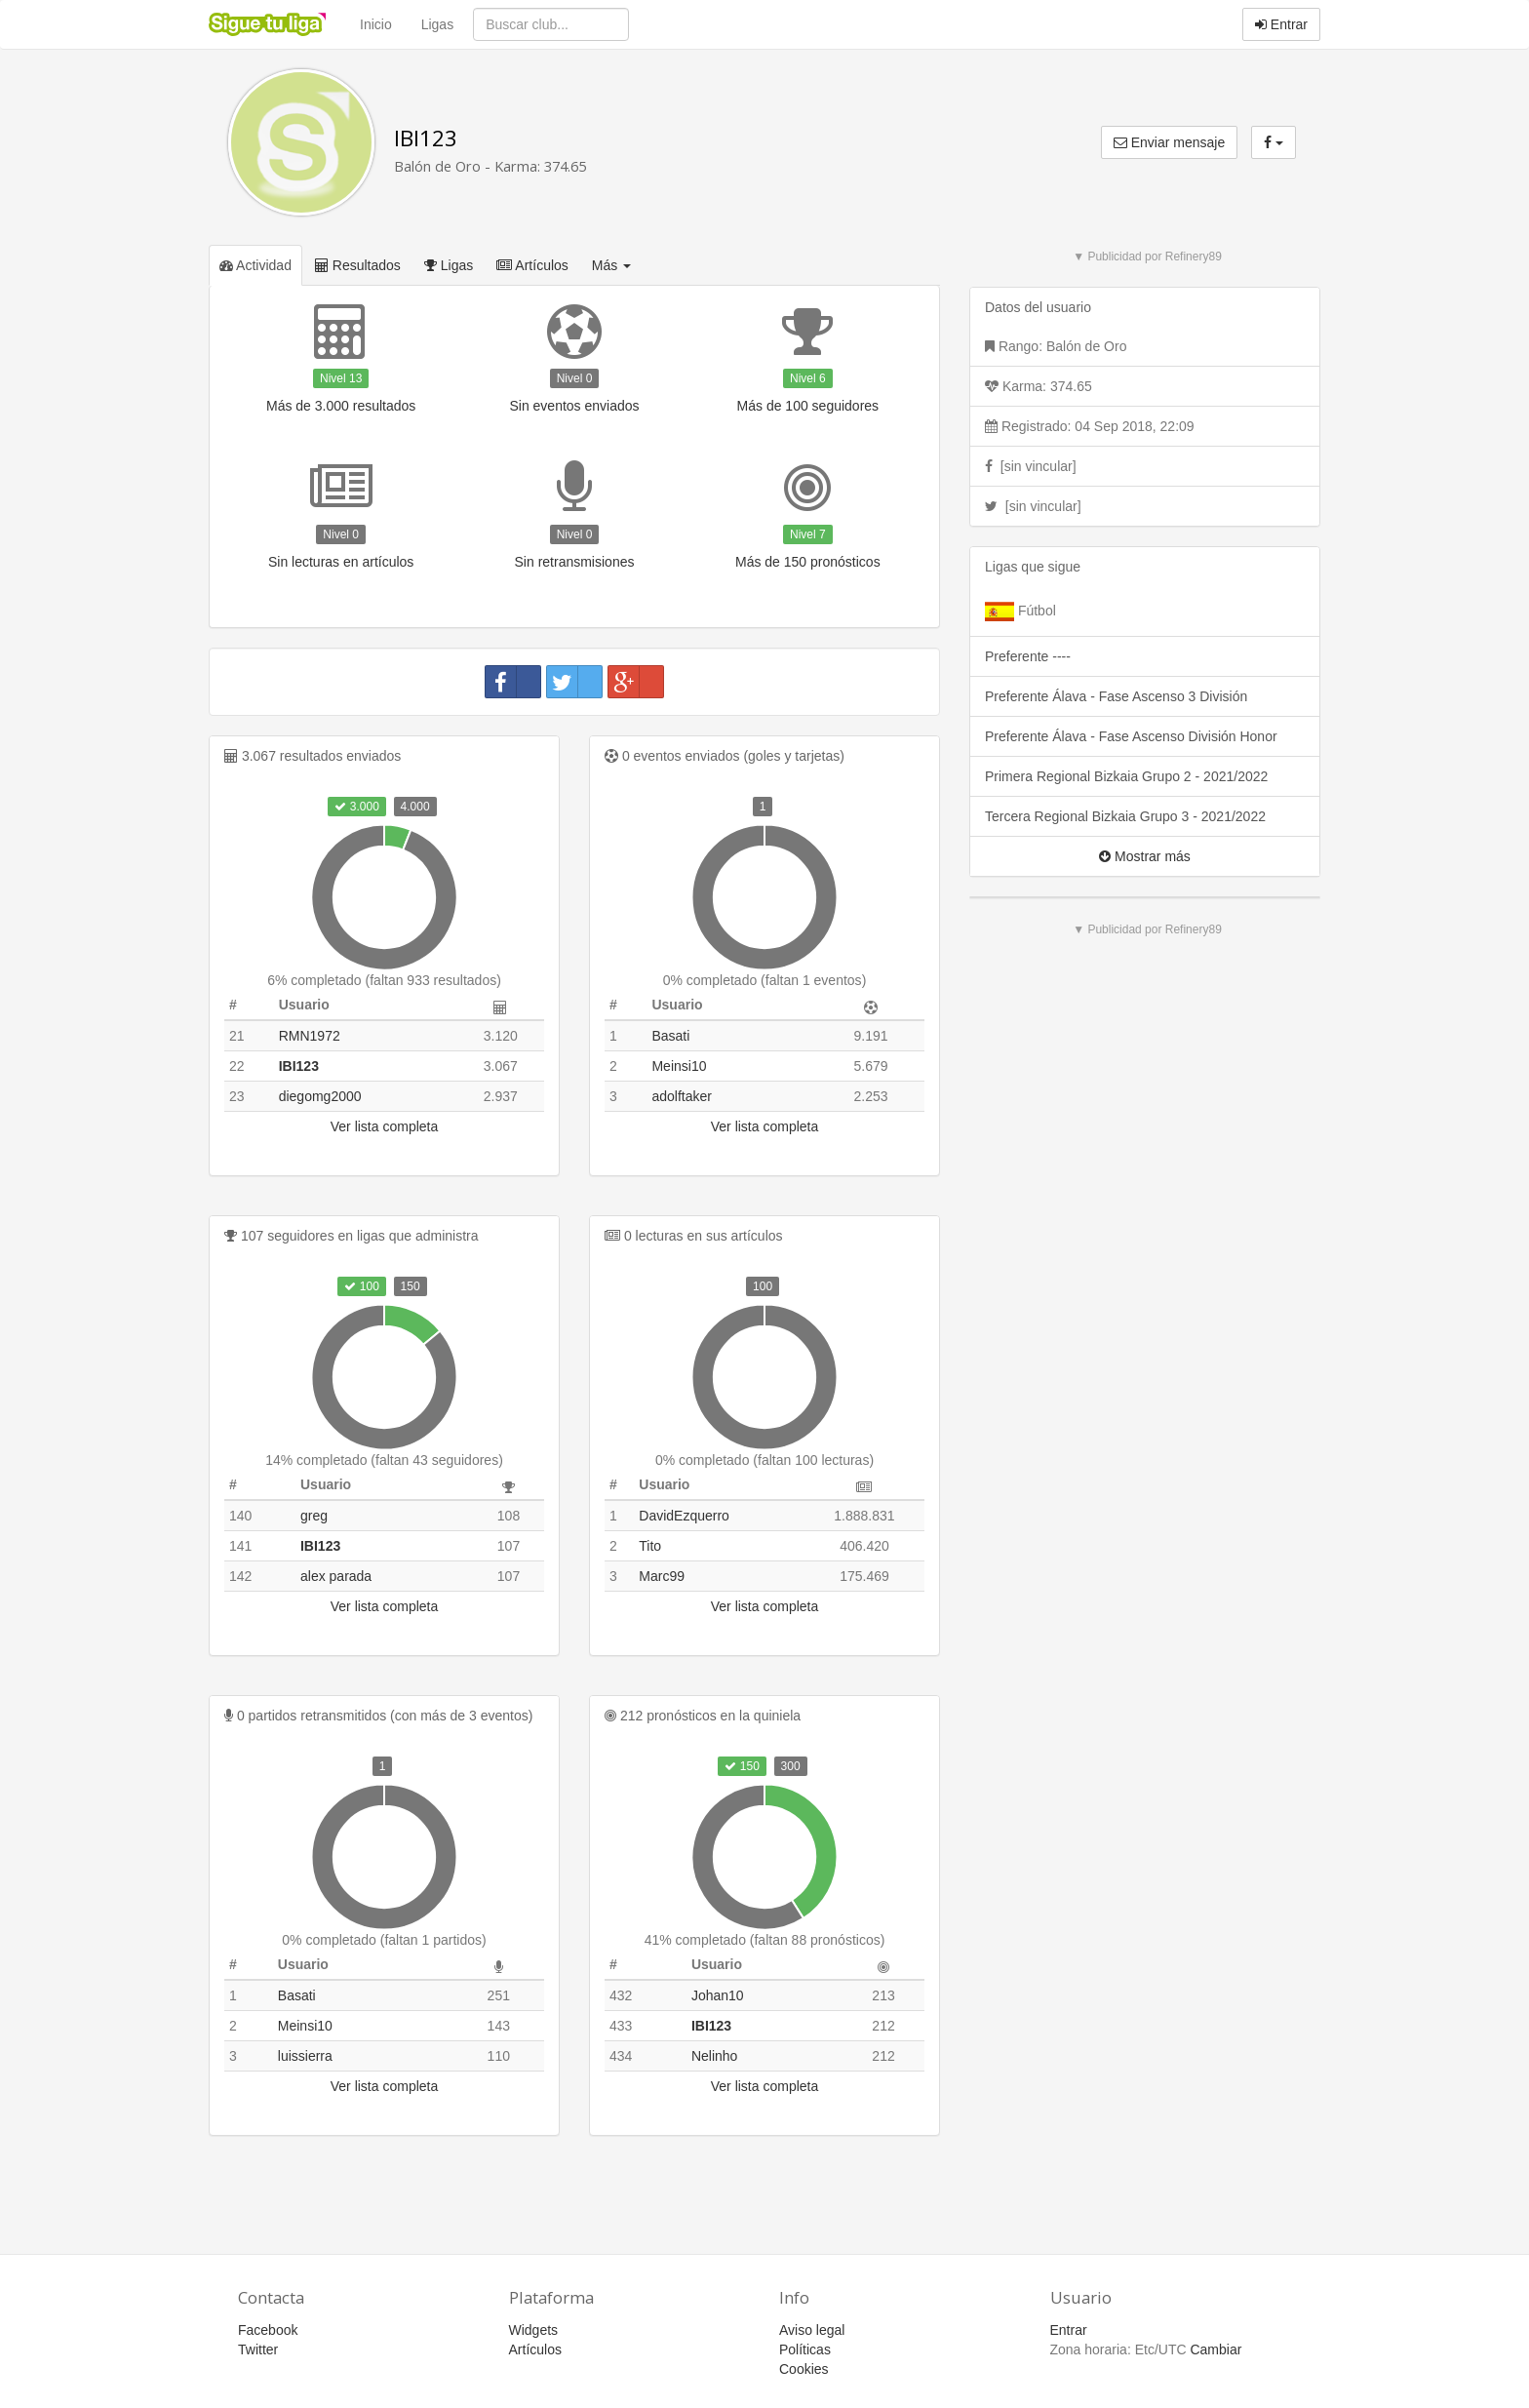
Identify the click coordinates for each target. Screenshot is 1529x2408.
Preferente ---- (1028, 656)
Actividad (255, 265)
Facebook (267, 2330)
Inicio (376, 24)
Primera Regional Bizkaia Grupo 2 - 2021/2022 (1126, 776)
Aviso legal (811, 2330)
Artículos (532, 265)
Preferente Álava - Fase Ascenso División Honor (1131, 736)
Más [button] (611, 265)
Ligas (437, 24)
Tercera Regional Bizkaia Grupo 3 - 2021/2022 (1125, 816)
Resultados (358, 265)
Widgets (534, 2330)
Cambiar (1215, 2349)
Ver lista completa (385, 1126)
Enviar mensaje (1169, 142)
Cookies (804, 2369)
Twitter (258, 2349)
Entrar (1281, 24)
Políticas (805, 2349)
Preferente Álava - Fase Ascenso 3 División (1116, 696)
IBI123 (425, 138)
